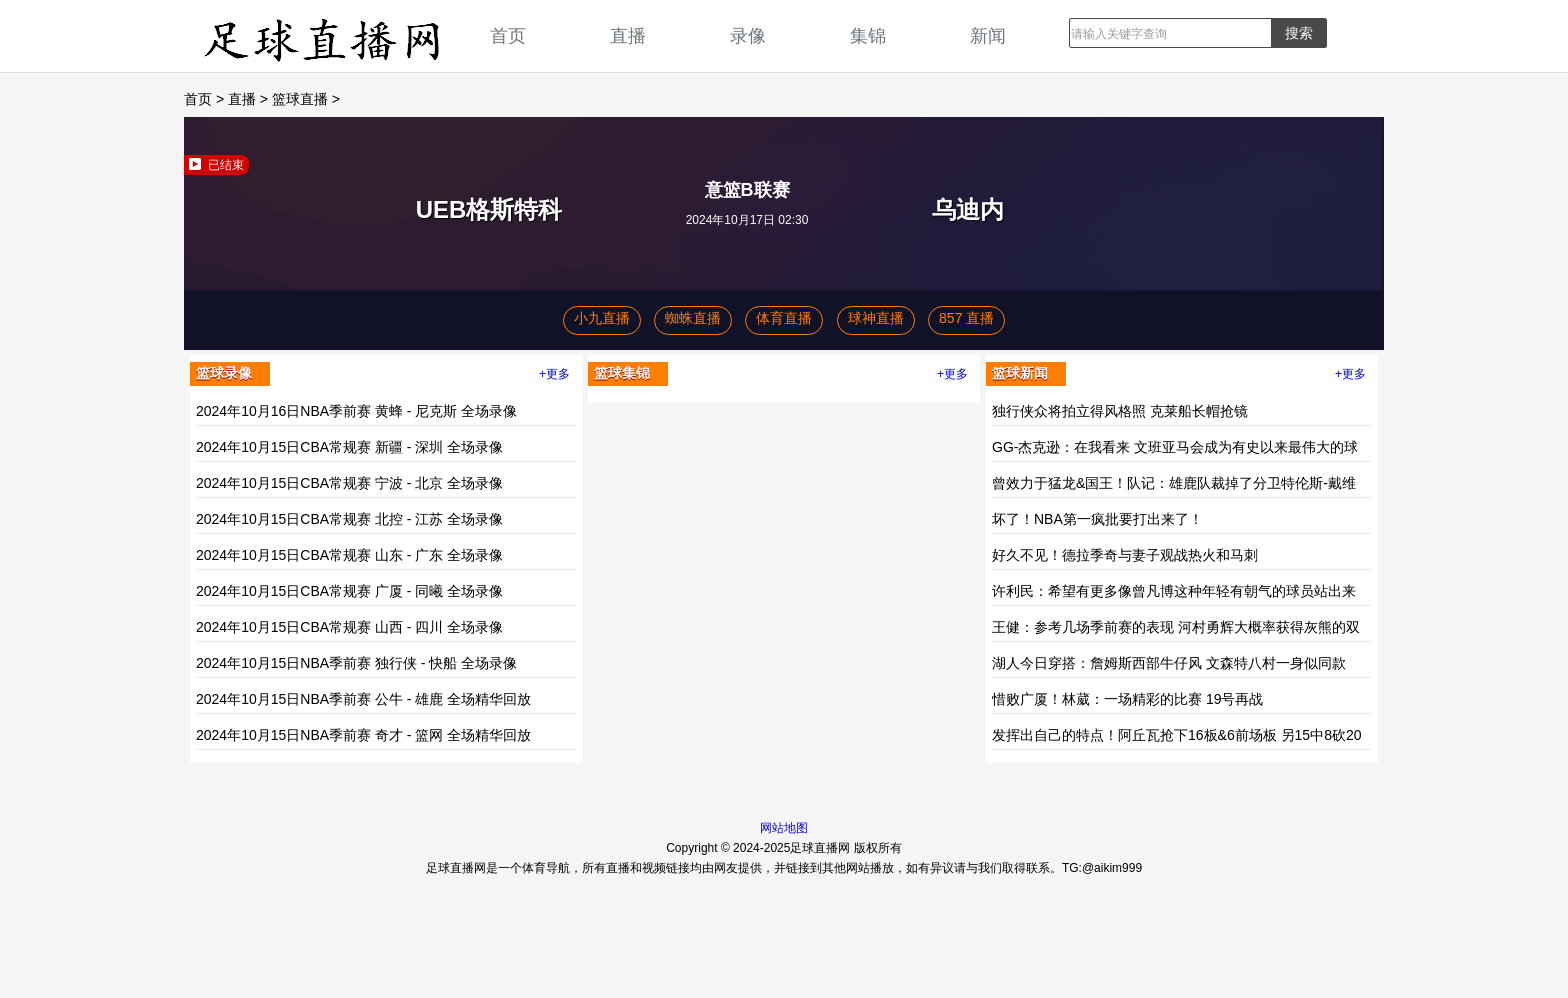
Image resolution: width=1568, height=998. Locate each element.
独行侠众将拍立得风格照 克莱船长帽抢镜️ (1120, 411)
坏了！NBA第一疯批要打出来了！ (1097, 519)
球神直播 (876, 318)
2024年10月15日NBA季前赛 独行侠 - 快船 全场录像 (356, 663)
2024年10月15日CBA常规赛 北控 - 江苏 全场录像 (349, 519)
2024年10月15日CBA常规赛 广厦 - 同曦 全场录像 (349, 591)
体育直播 (784, 318)
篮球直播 (300, 99)
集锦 (868, 35)
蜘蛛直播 (693, 318)
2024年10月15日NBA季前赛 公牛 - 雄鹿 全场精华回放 (363, 699)
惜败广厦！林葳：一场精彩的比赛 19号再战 (1127, 699)
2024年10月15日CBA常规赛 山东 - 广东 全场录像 (349, 555)
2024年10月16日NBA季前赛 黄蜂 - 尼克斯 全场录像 (356, 411)
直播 (628, 35)
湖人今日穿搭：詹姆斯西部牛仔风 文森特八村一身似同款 (1169, 663)
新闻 (988, 35)
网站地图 (784, 828)
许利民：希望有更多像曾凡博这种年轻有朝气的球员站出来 (1174, 591)
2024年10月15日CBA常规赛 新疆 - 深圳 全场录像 (349, 447)
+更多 (554, 374)
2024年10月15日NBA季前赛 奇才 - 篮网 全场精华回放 (363, 735)
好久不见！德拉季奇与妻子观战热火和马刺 (1125, 555)
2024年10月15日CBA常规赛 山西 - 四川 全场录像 (349, 627)
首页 (508, 35)
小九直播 (602, 318)
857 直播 (966, 318)
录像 (748, 35)
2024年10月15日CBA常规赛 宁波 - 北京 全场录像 (349, 483)
